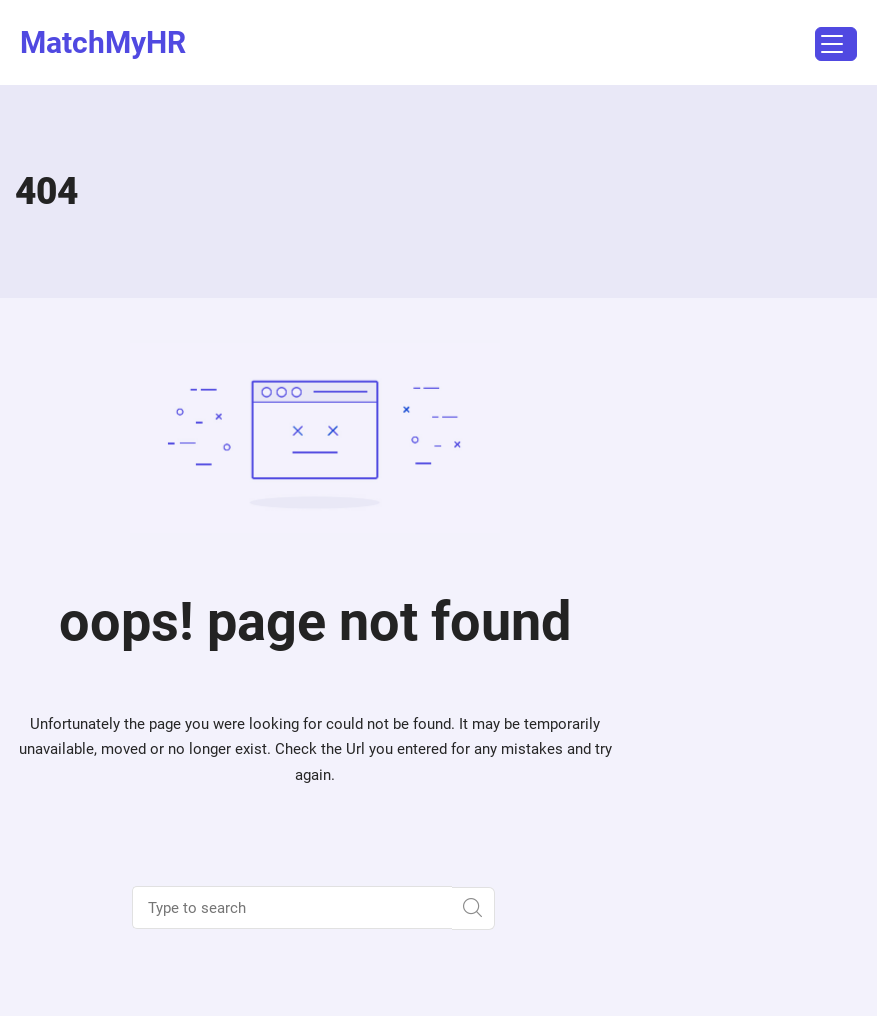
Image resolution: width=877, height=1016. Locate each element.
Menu (829, 46)
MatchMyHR (103, 42)
